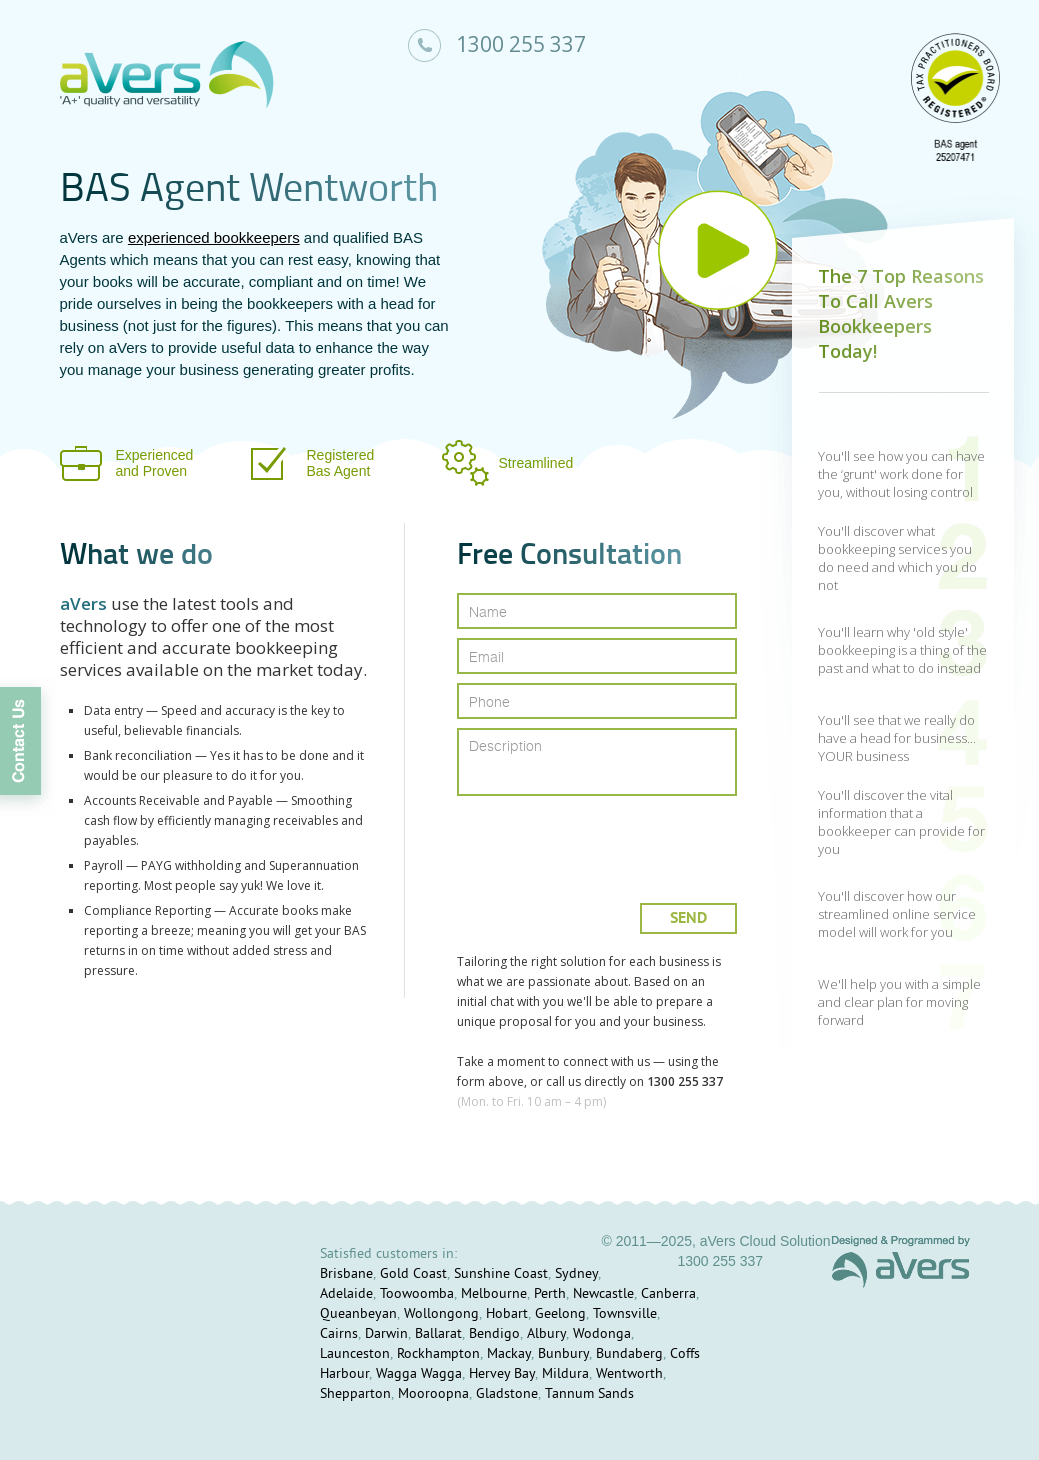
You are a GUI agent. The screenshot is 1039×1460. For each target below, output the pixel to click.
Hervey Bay (502, 1374)
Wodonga (602, 1334)
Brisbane (346, 1274)
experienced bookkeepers (214, 237)
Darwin (386, 1334)
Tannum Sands (589, 1394)
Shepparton (355, 1394)
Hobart (507, 1314)
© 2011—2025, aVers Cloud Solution (715, 1241)
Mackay (509, 1354)
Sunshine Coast (501, 1274)
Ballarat (438, 1334)
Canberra (668, 1294)
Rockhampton (438, 1354)
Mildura (565, 1374)
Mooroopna (433, 1394)
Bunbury (563, 1354)
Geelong (560, 1314)
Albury (546, 1334)
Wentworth (629, 1374)
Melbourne (494, 1294)
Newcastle (603, 1294)
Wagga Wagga (419, 1374)
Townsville (625, 1314)
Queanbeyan (358, 1314)
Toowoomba (417, 1294)
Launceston (355, 1354)
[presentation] (598, 841)
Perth (550, 1294)
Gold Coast (413, 1274)
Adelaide (346, 1294)
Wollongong (441, 1314)
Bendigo (494, 1334)
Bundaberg (629, 1354)
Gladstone (507, 1394)
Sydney (576, 1274)
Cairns (339, 1334)
